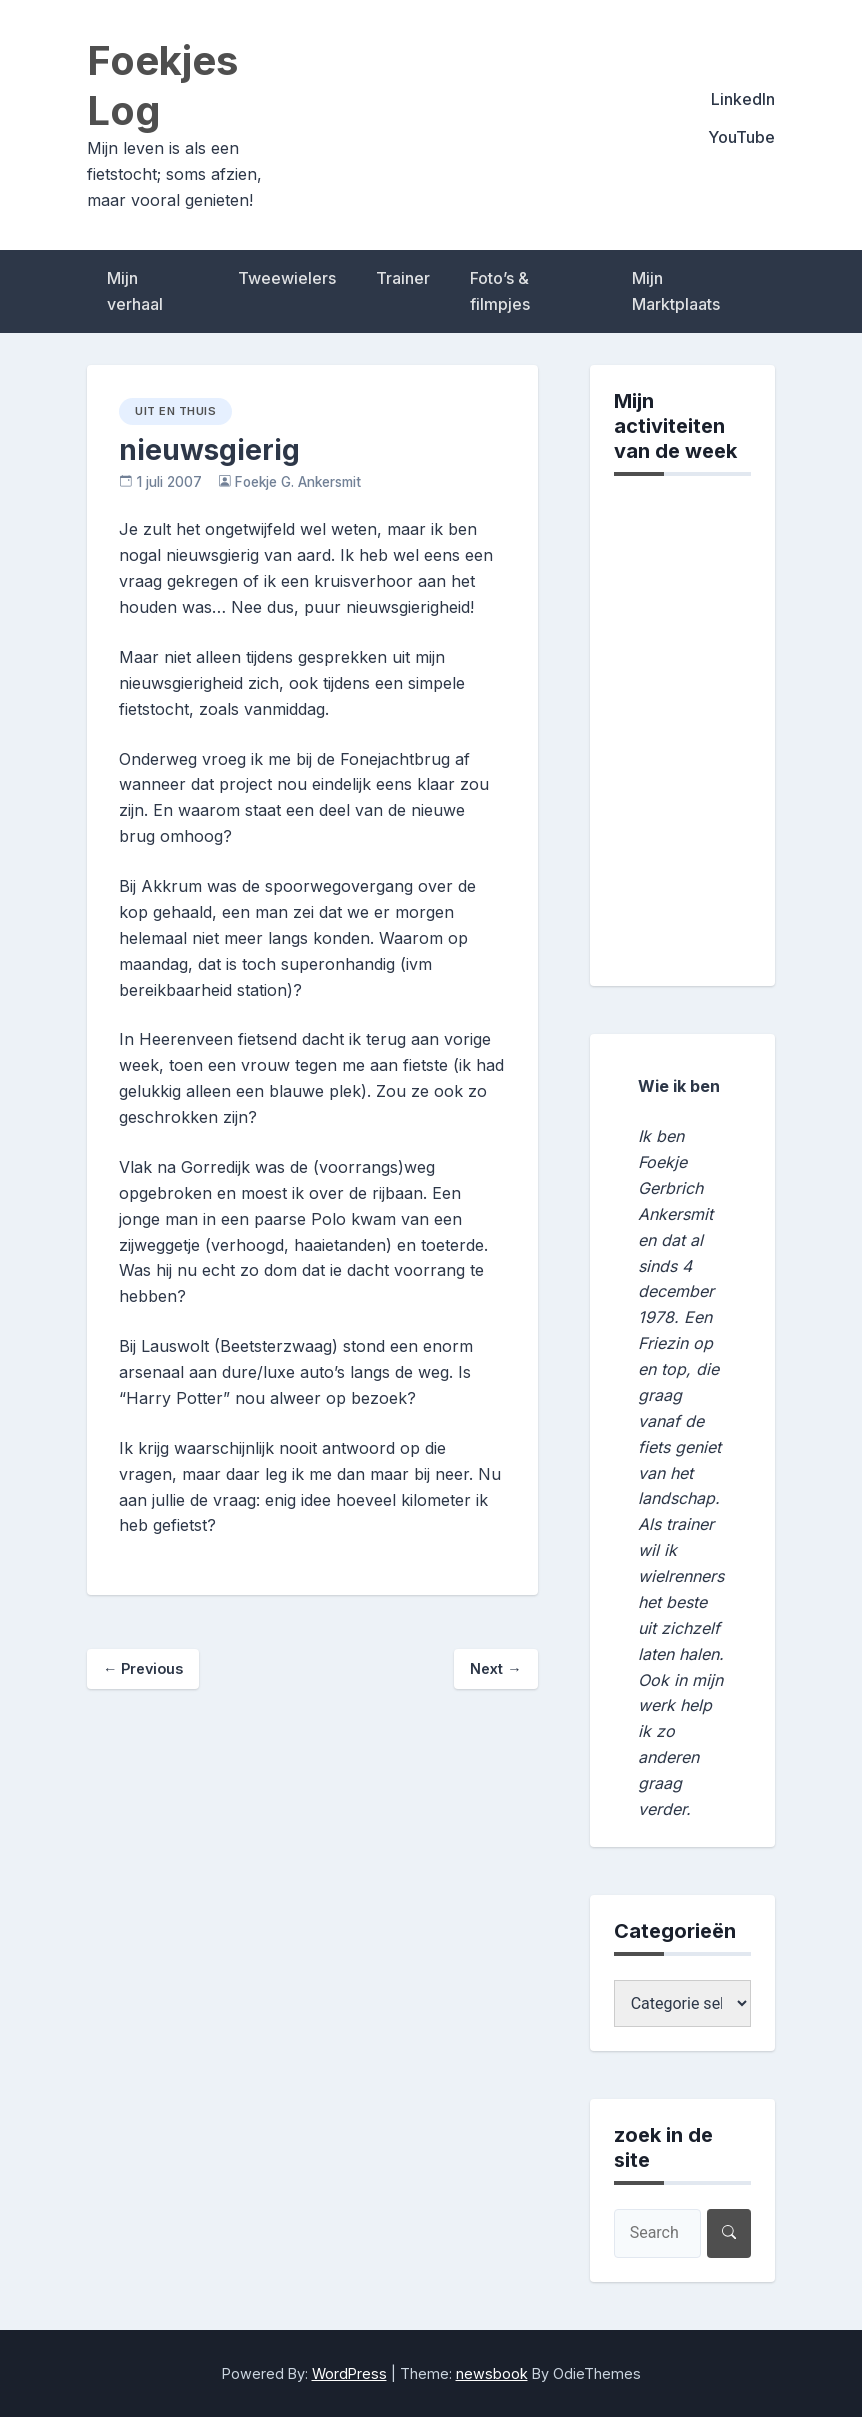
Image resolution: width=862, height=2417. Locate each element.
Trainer (403, 278)
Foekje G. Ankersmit (298, 482)
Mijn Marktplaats (676, 291)
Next (495, 1668)
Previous (143, 1668)
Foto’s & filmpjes (500, 291)
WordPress (349, 2373)
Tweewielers (287, 278)
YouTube (741, 137)
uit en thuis (175, 411)
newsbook (492, 2373)
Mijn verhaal (135, 291)
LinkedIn (743, 99)
